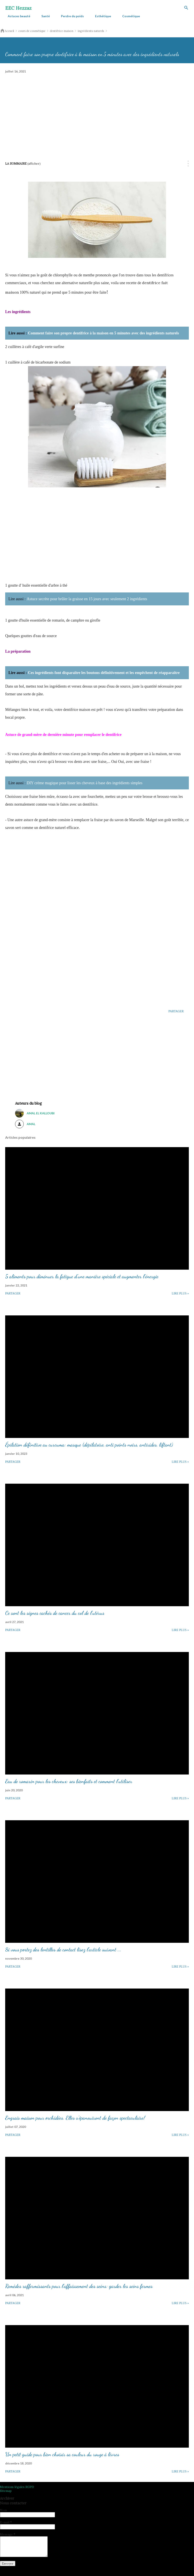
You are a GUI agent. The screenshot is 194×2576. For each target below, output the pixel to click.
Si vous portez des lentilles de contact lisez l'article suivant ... (63, 1949)
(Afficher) (34, 163)
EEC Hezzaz (18, 8)
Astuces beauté (16, 16)
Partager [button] (176, 1011)
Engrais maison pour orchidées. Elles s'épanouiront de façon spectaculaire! (75, 2118)
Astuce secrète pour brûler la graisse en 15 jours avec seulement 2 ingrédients (87, 599)
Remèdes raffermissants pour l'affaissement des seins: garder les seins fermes (79, 2286)
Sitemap (6, 2491)
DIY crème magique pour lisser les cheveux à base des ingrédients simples (84, 783)
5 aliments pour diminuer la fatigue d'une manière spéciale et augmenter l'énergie (81, 1276)
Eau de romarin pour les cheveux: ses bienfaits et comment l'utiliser (68, 1781)
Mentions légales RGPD (17, 2487)
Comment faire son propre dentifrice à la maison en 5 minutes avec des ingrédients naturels (103, 333)
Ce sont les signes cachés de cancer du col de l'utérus (54, 1613)
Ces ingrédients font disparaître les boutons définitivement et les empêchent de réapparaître (104, 673)
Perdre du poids (69, 16)
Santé (43, 16)
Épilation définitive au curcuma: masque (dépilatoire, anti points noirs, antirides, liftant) (89, 1445)
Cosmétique (128, 16)
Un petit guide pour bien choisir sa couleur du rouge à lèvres (62, 2454)
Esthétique (100, 16)
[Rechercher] (186, 7)
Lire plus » (180, 1293)
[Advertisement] (97, 118)
